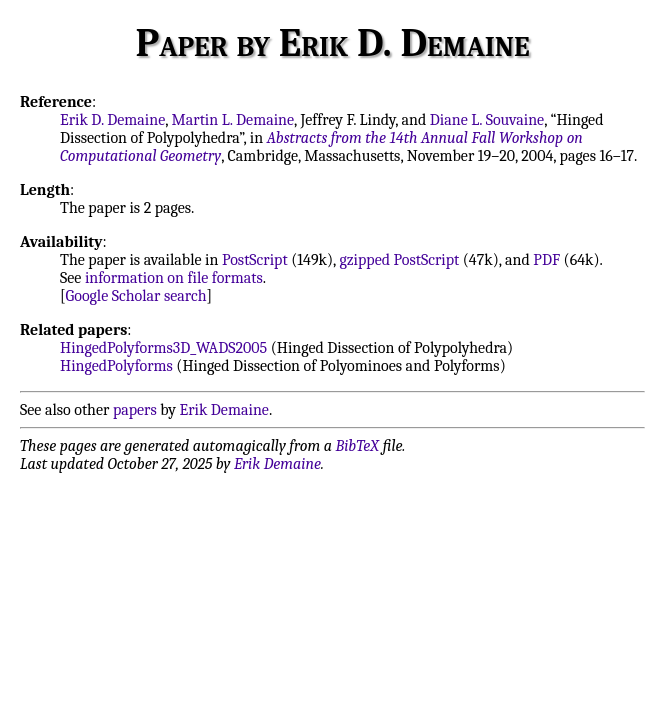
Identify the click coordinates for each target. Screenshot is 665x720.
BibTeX (357, 446)
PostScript (255, 260)
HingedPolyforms (116, 366)
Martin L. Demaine (233, 120)
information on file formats (174, 278)
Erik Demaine (224, 410)
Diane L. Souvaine (487, 120)
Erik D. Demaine (112, 120)
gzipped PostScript (399, 260)
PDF (546, 260)
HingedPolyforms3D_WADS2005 (163, 348)
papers (135, 410)
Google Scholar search (136, 296)
